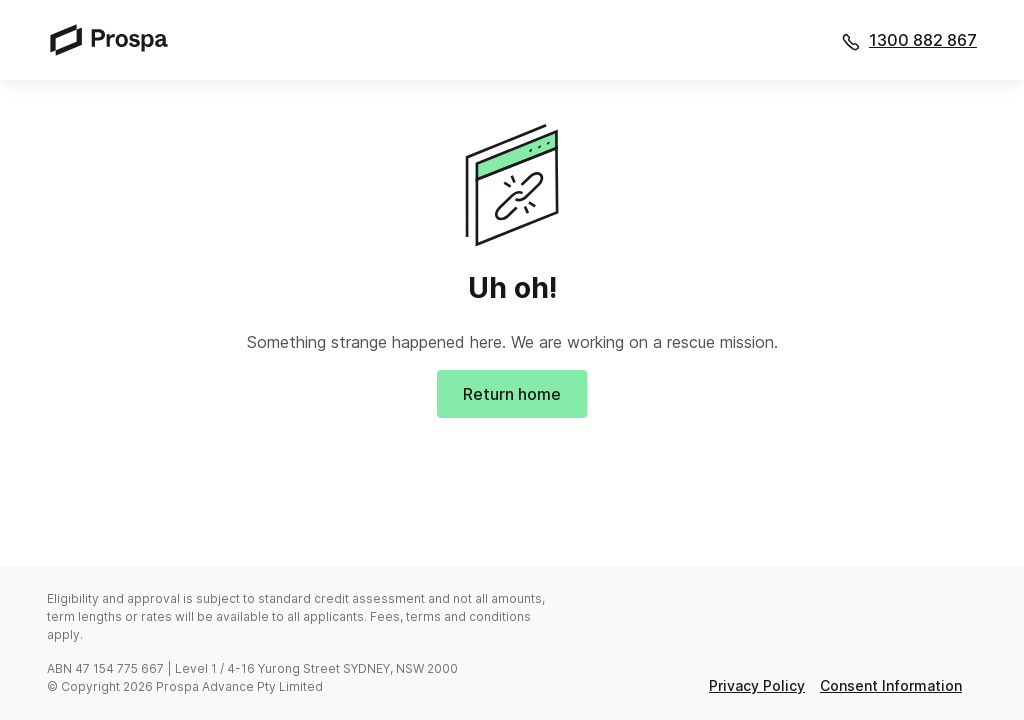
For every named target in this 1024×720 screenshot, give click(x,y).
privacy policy (757, 685)
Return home (512, 394)
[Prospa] (115, 39)
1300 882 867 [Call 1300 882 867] (923, 40)
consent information (891, 685)
